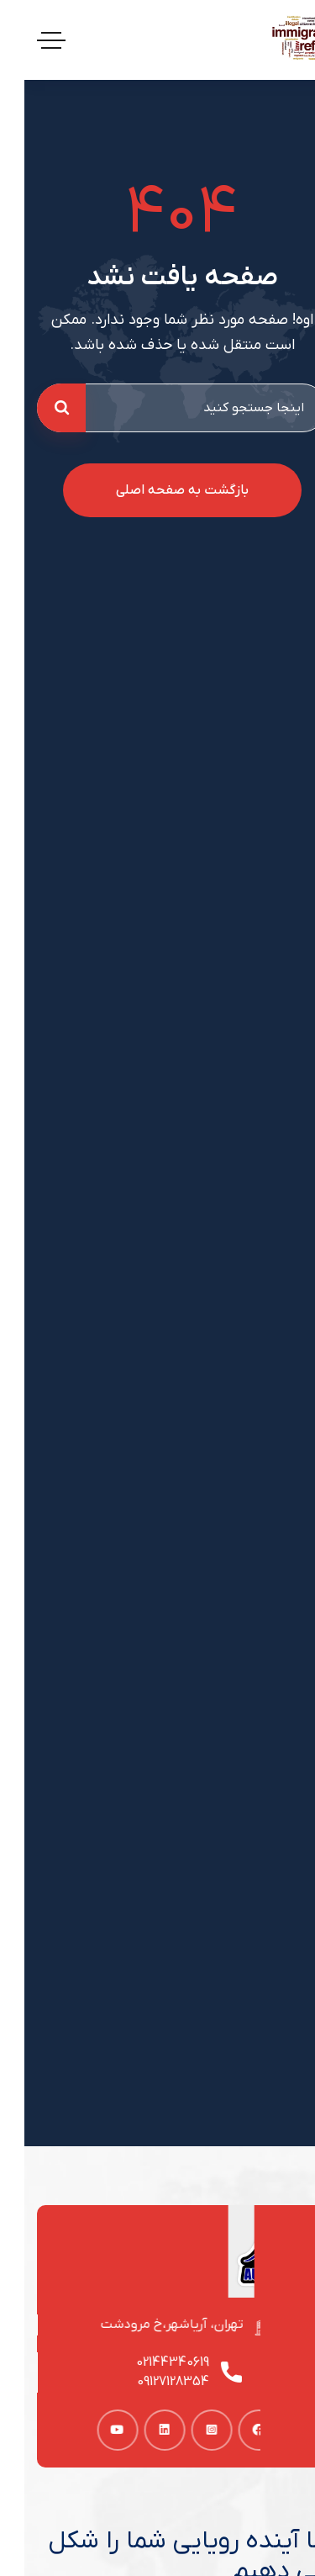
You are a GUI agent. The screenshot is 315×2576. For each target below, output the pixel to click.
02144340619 (152, 2362)
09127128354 (153, 2381)
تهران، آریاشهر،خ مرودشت (152, 2324)
